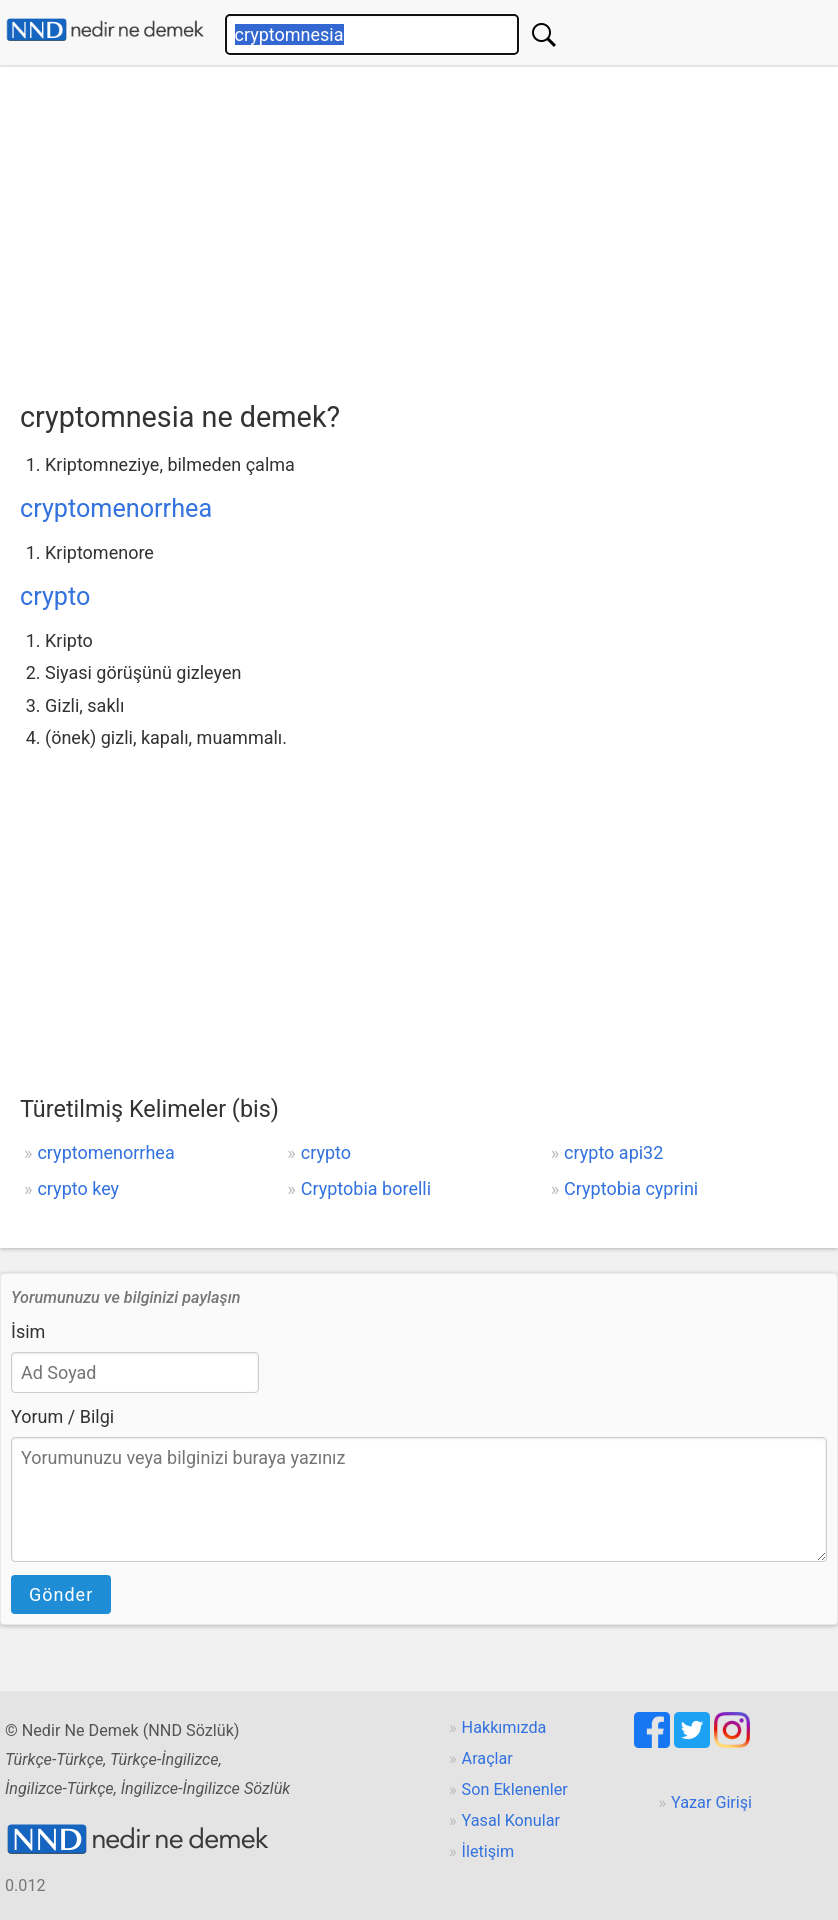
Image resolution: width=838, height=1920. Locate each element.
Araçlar (487, 1758)
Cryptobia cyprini (631, 1188)
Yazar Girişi (711, 1802)
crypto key (78, 1188)
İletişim (488, 1851)
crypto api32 (613, 1152)
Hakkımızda (504, 1727)
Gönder (61, 1594)
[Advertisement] (429, 227)
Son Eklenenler (515, 1789)
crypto (55, 596)
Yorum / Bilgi (62, 1416)
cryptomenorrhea (116, 508)
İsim (28, 1331)
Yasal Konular (511, 1820)
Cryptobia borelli (366, 1188)
